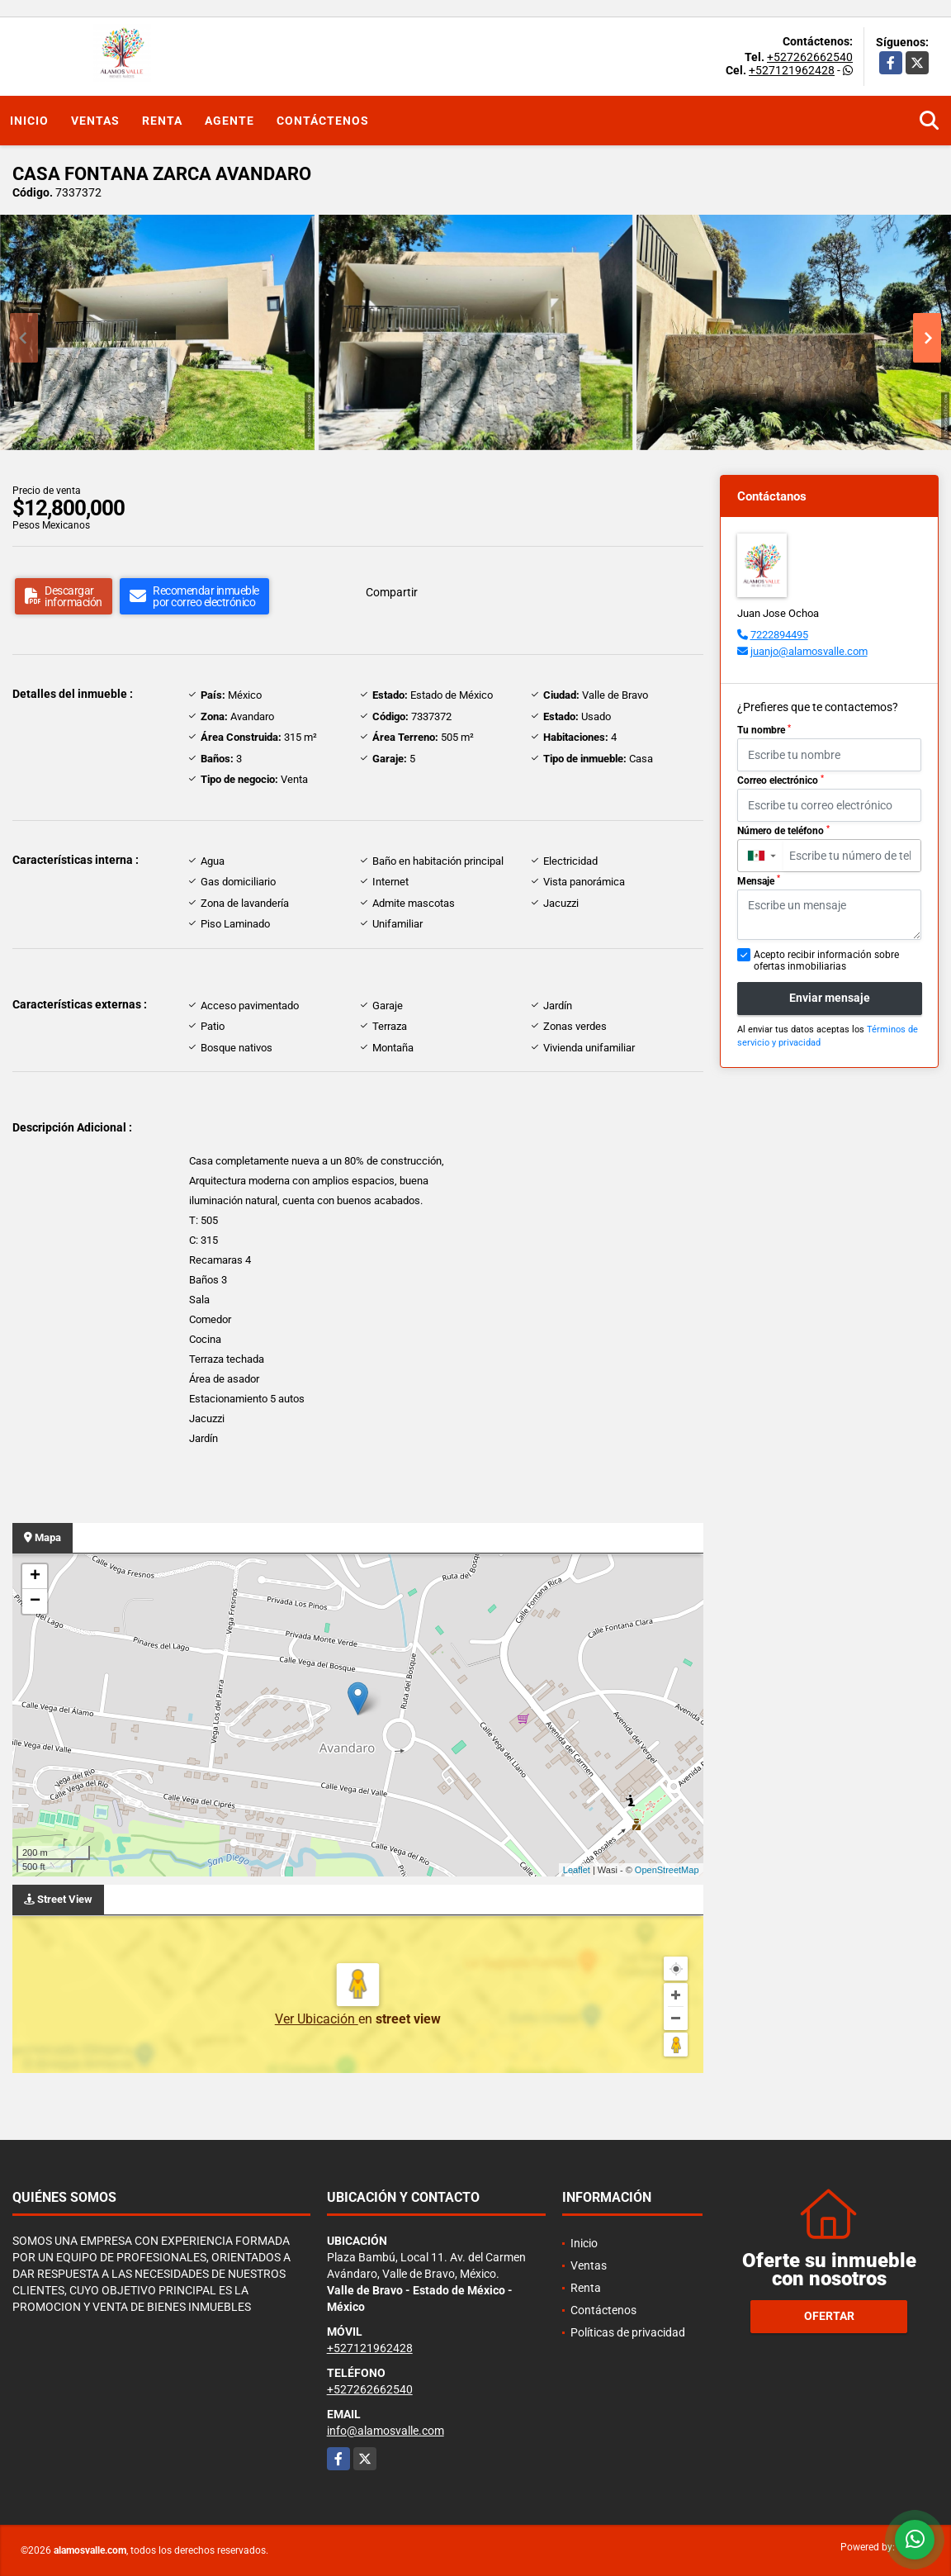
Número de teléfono (783, 830)
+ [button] (35, 1576)
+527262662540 (810, 57)
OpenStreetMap (667, 1870)
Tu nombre (764, 730)
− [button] (35, 1601)
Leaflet (576, 1870)
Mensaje (758, 880)
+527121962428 (792, 70)
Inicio (29, 120)
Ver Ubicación (316, 2019)
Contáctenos (323, 120)
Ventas (95, 120)
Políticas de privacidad (627, 2332)
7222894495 (779, 635)
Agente (229, 120)
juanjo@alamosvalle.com (809, 651)
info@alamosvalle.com (385, 2430)
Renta (162, 120)
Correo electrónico (780, 780)
